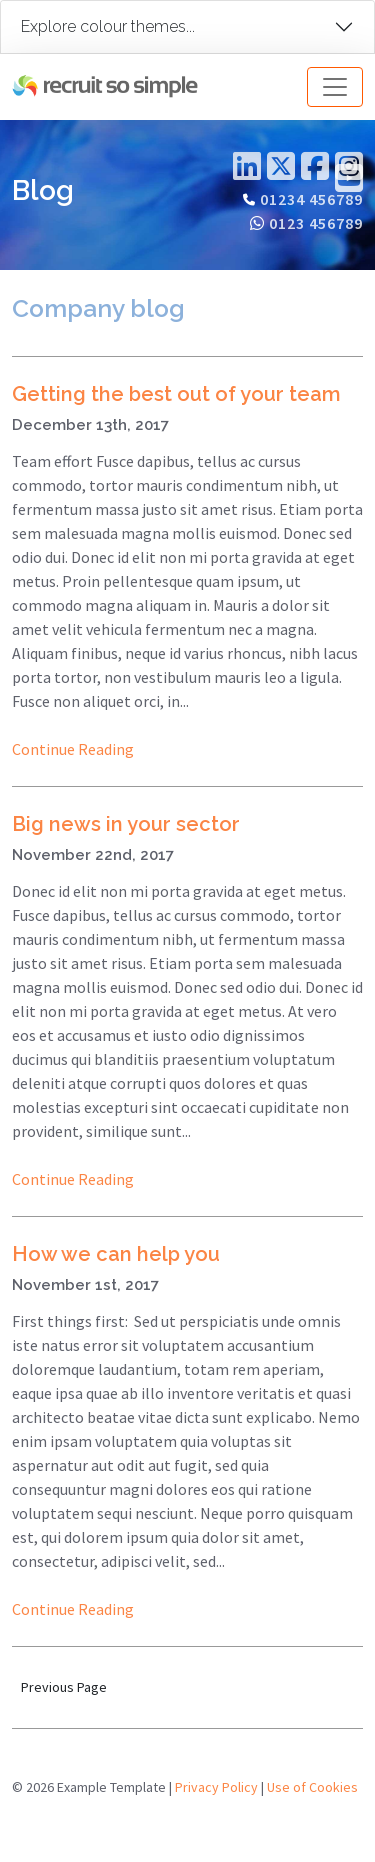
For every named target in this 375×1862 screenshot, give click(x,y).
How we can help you (116, 1254)
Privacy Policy (216, 1787)
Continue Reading (73, 749)
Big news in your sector (126, 824)
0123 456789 (316, 223)
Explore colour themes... (108, 26)
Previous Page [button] (64, 1687)
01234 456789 (311, 199)
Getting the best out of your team (176, 394)
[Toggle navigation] (335, 87)
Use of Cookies (312, 1787)
